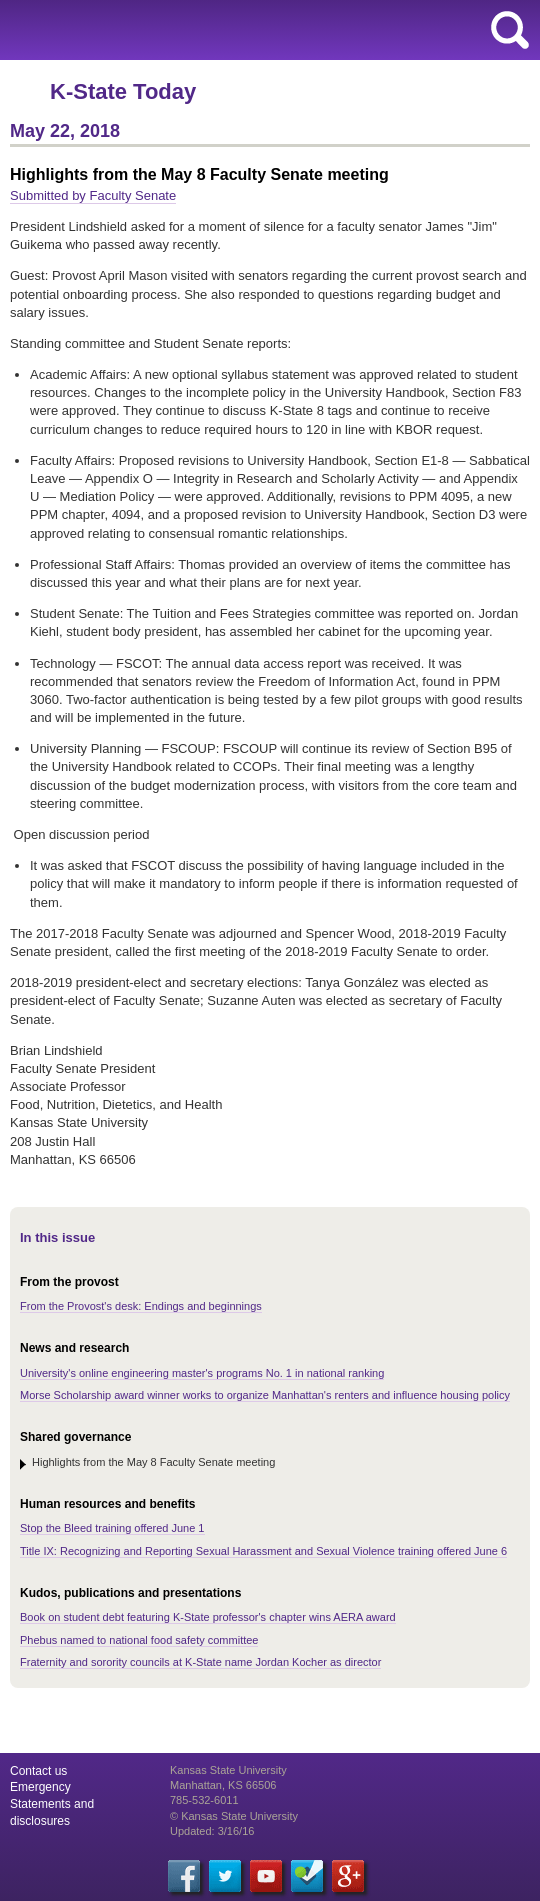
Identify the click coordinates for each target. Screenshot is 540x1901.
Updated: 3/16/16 (212, 1831)
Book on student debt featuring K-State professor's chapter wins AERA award (208, 1617)
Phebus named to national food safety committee (139, 1640)
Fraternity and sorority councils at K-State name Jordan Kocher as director (200, 1662)
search (510, 30)
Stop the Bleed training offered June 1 (112, 1528)
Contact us (38, 1771)
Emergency (40, 1787)
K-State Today (123, 91)
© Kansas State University (234, 1816)
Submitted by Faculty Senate (93, 195)
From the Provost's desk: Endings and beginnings (141, 1306)
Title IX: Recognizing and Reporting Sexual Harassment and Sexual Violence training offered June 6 (263, 1551)
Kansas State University (182, 30)
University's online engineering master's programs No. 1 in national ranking (202, 1373)
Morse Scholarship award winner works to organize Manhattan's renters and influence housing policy (265, 1395)
